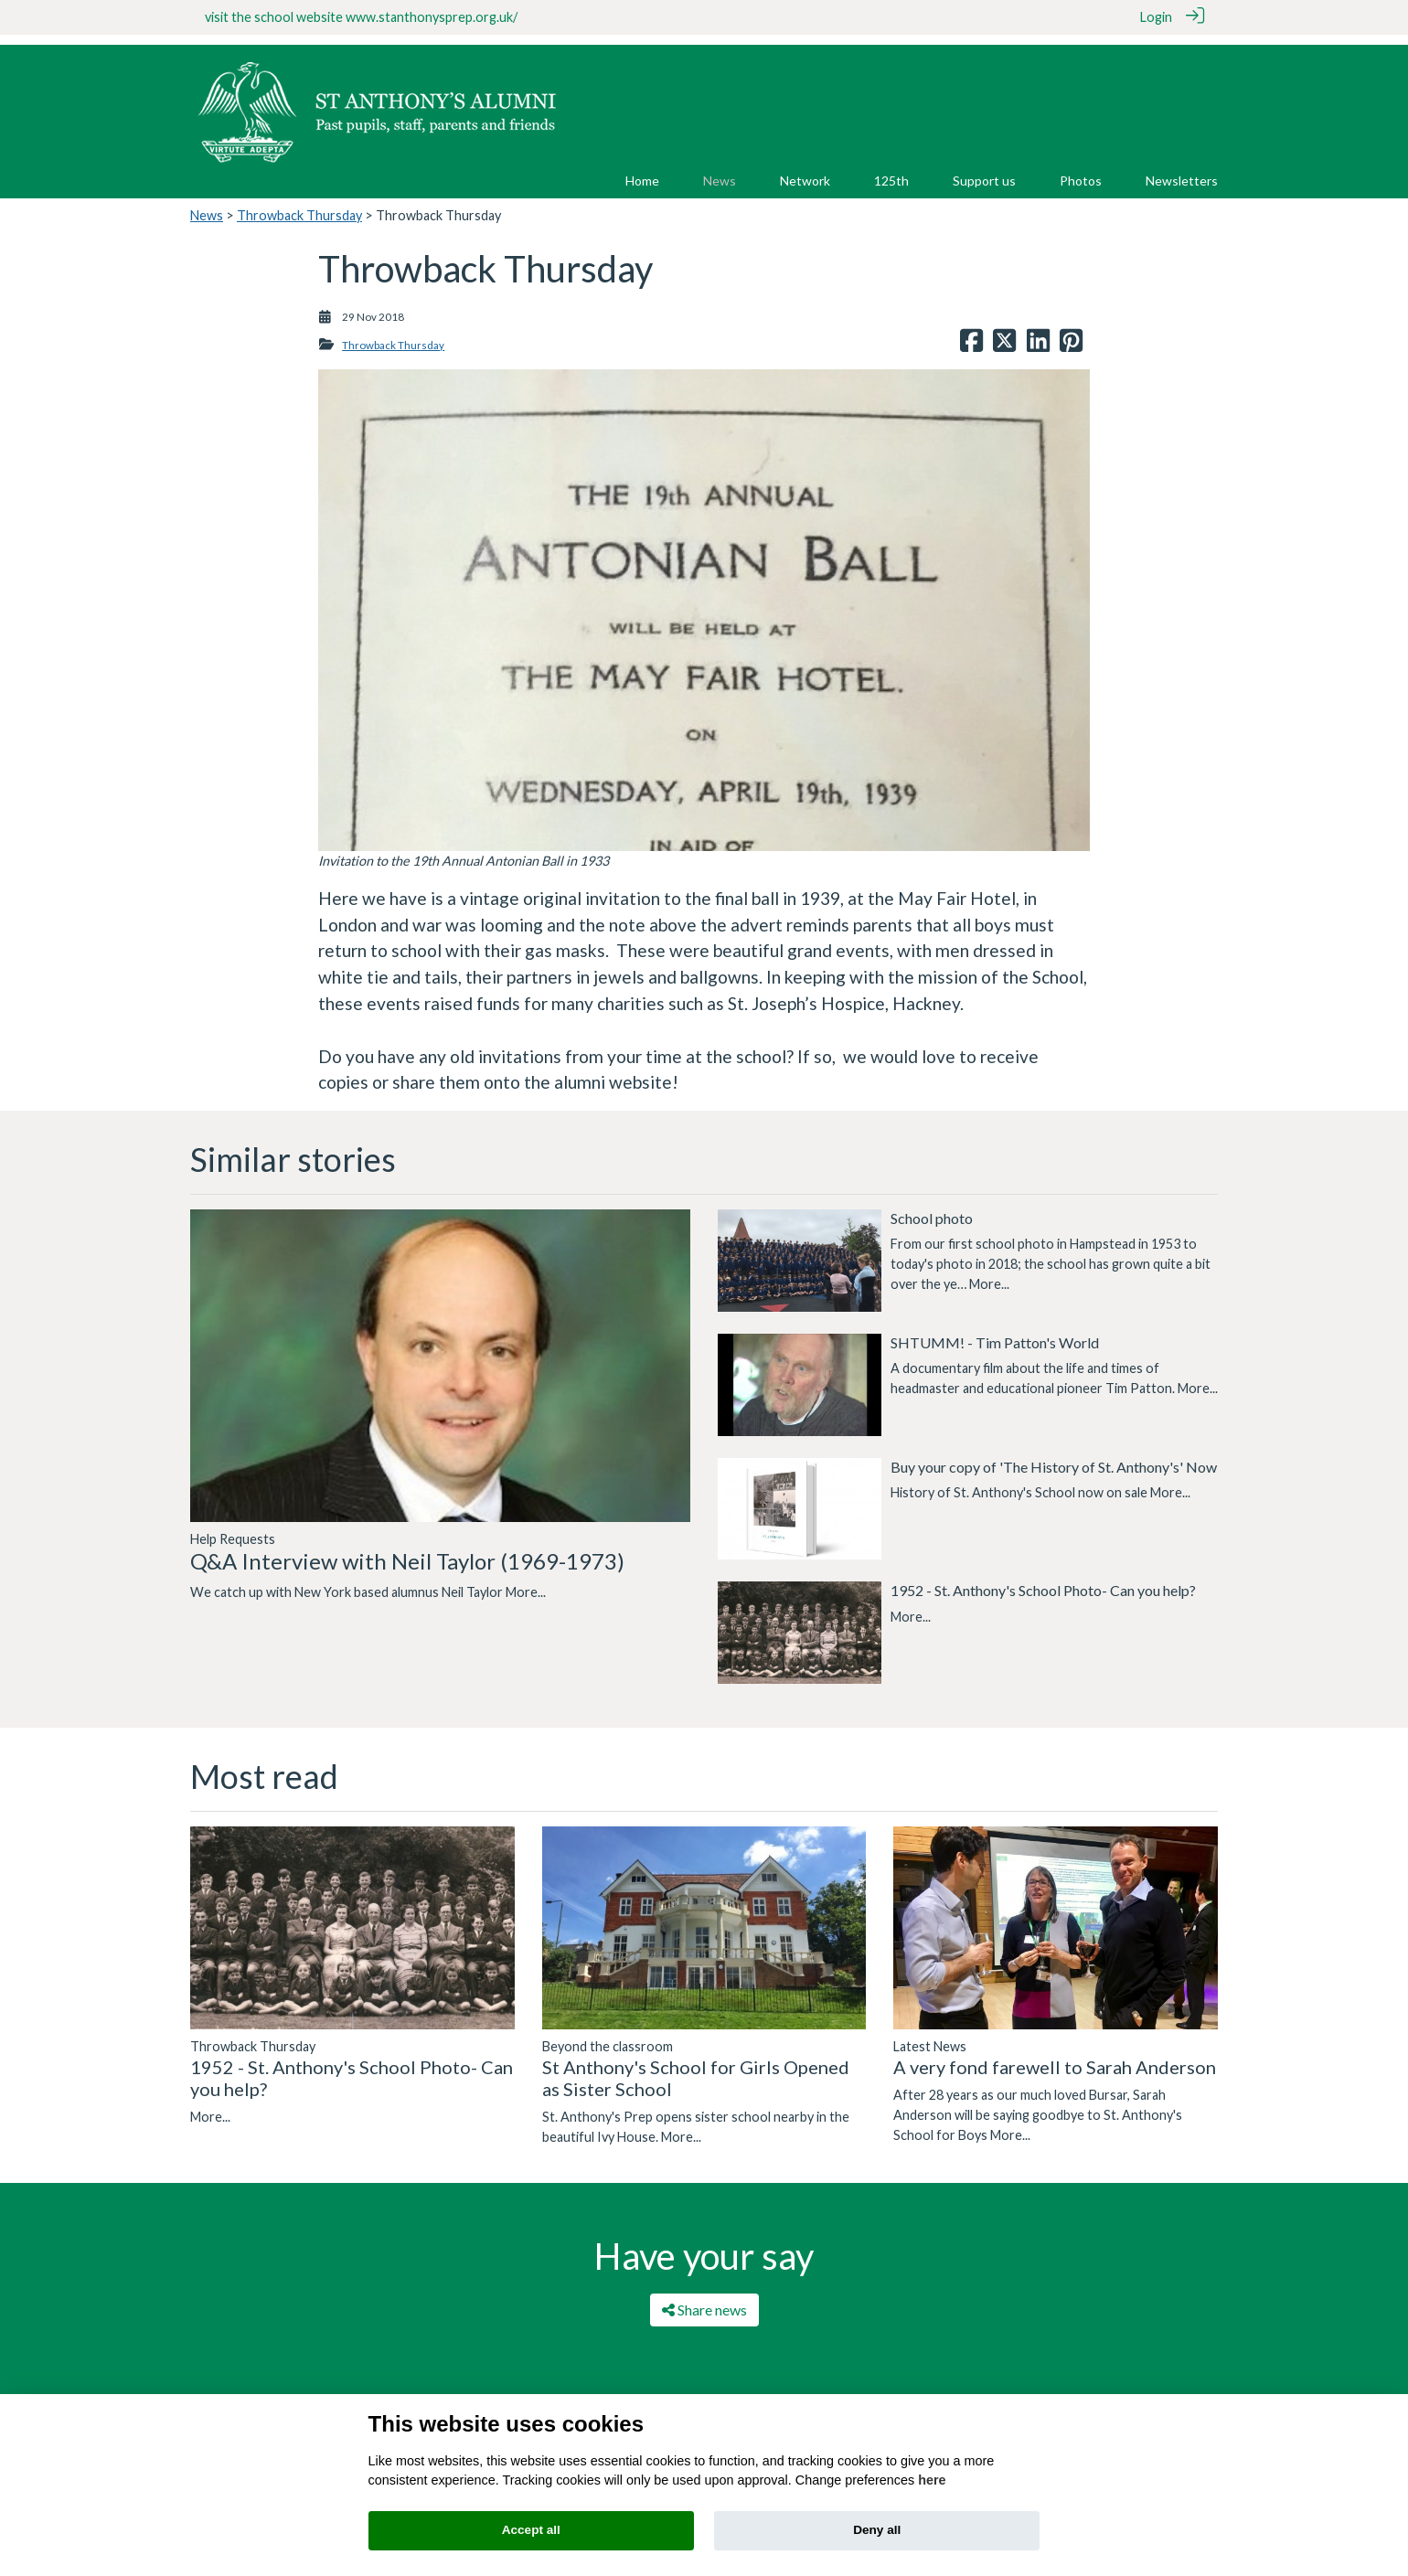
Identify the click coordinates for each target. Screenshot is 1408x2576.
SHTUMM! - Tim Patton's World (995, 1331)
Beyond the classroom (607, 2035)
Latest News (929, 2035)
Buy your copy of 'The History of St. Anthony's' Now (1054, 1455)
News (206, 204)
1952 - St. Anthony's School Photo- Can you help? (1043, 1580)
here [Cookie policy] (931, 2480)
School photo (932, 1207)
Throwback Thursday (299, 204)
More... (526, 1581)
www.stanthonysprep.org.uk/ (431, 17)
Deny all (877, 2530)
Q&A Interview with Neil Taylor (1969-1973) (407, 1550)
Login (1156, 17)
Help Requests (232, 1528)
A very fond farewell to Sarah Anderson (1054, 2056)
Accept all (531, 2530)
